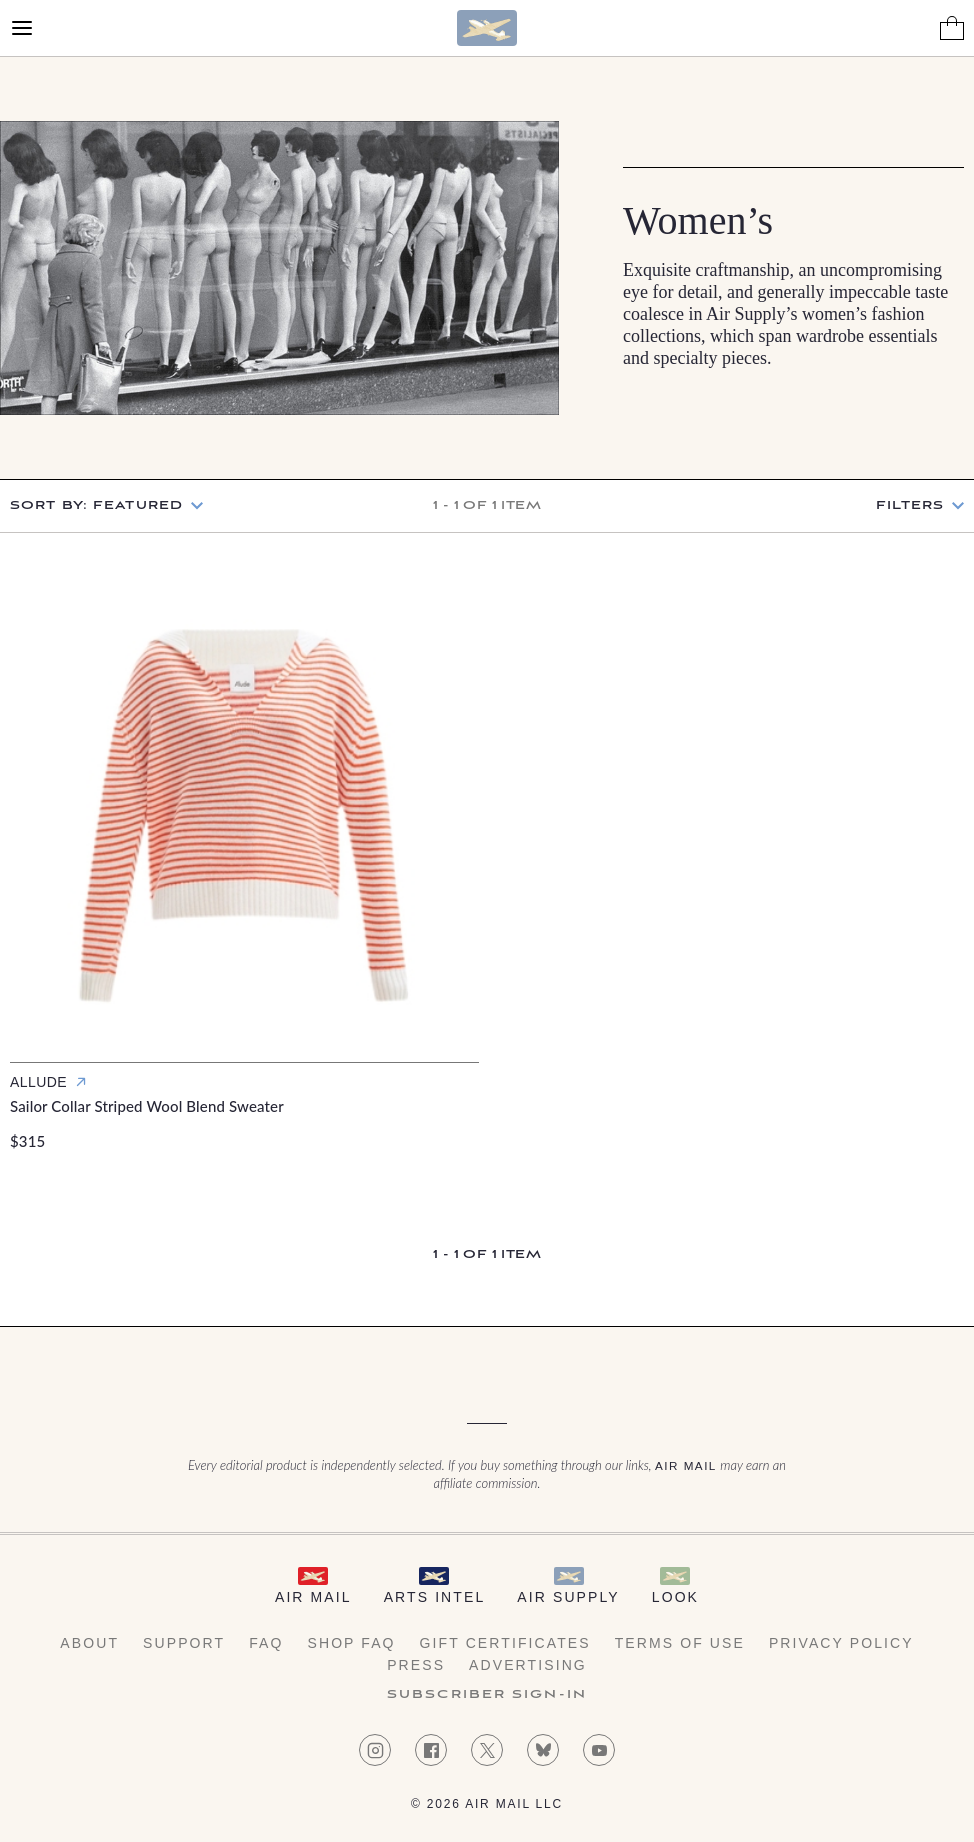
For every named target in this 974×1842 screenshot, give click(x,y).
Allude (38, 1082)
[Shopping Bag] (952, 28)
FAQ (266, 1643)
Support (184, 1643)
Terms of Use (680, 1643)
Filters (910, 506)
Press (416, 1665)
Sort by (96, 505)
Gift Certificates (505, 1643)
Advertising (528, 1665)
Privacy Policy (841, 1643)
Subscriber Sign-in (487, 1695)
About (89, 1643)
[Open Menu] (22, 28)
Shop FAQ (351, 1643)
